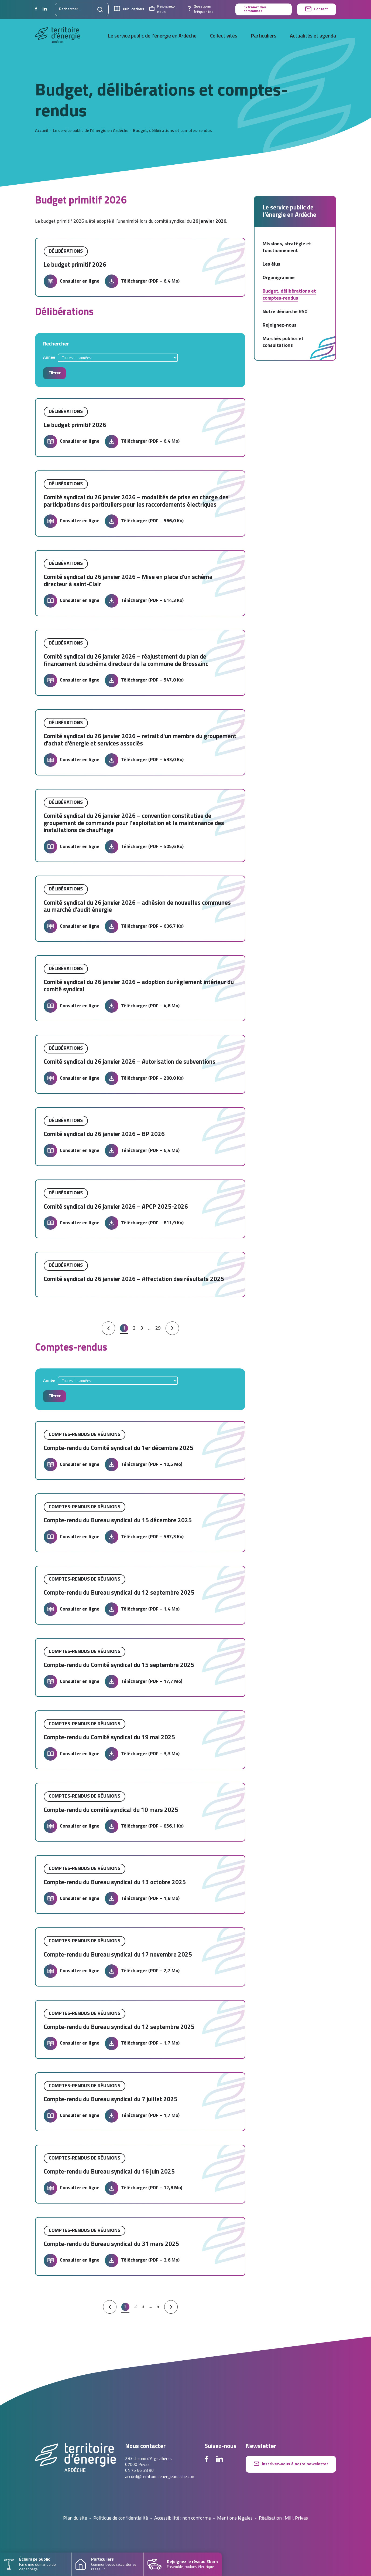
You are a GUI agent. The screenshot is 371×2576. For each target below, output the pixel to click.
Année (49, 357)
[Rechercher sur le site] (82, 9)
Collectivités (223, 36)
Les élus (271, 264)
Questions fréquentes (200, 9)
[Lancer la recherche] (100, 9)
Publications (129, 9)
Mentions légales (235, 2518)
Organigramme (279, 277)
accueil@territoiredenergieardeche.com (160, 2477)
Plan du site (75, 2518)
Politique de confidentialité (120, 2518)
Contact (316, 9)
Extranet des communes (254, 9)
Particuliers (263, 36)
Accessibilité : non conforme (182, 2518)
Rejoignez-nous (162, 9)
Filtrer (55, 373)
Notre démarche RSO (285, 311)
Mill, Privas (296, 2518)
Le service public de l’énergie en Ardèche (152, 36)
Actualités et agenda (313, 36)
